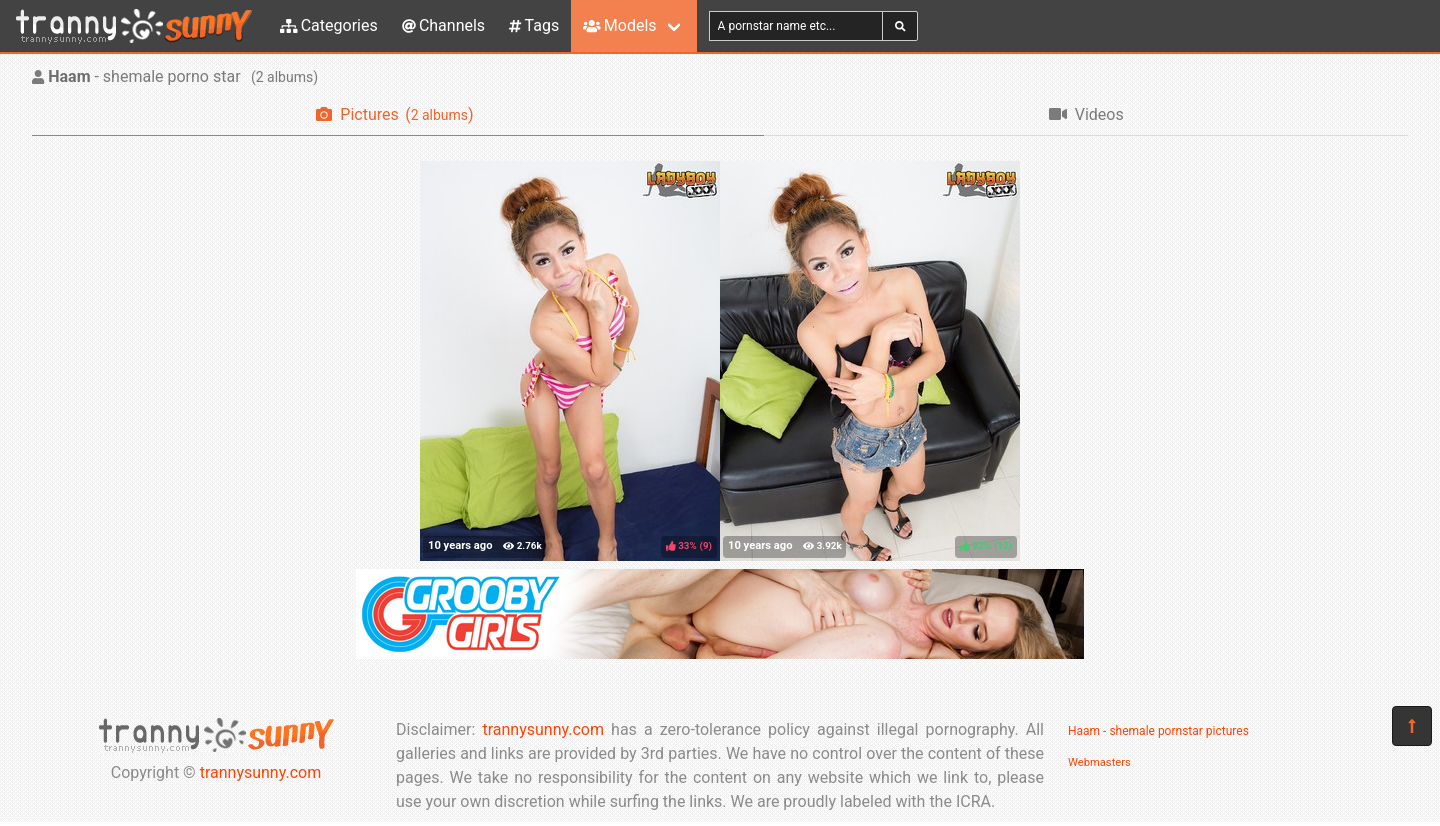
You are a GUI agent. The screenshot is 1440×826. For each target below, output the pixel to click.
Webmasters (1099, 762)
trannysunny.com (261, 772)
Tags (534, 25)
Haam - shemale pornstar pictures (1158, 731)
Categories (329, 25)
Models (619, 25)
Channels (443, 25)
